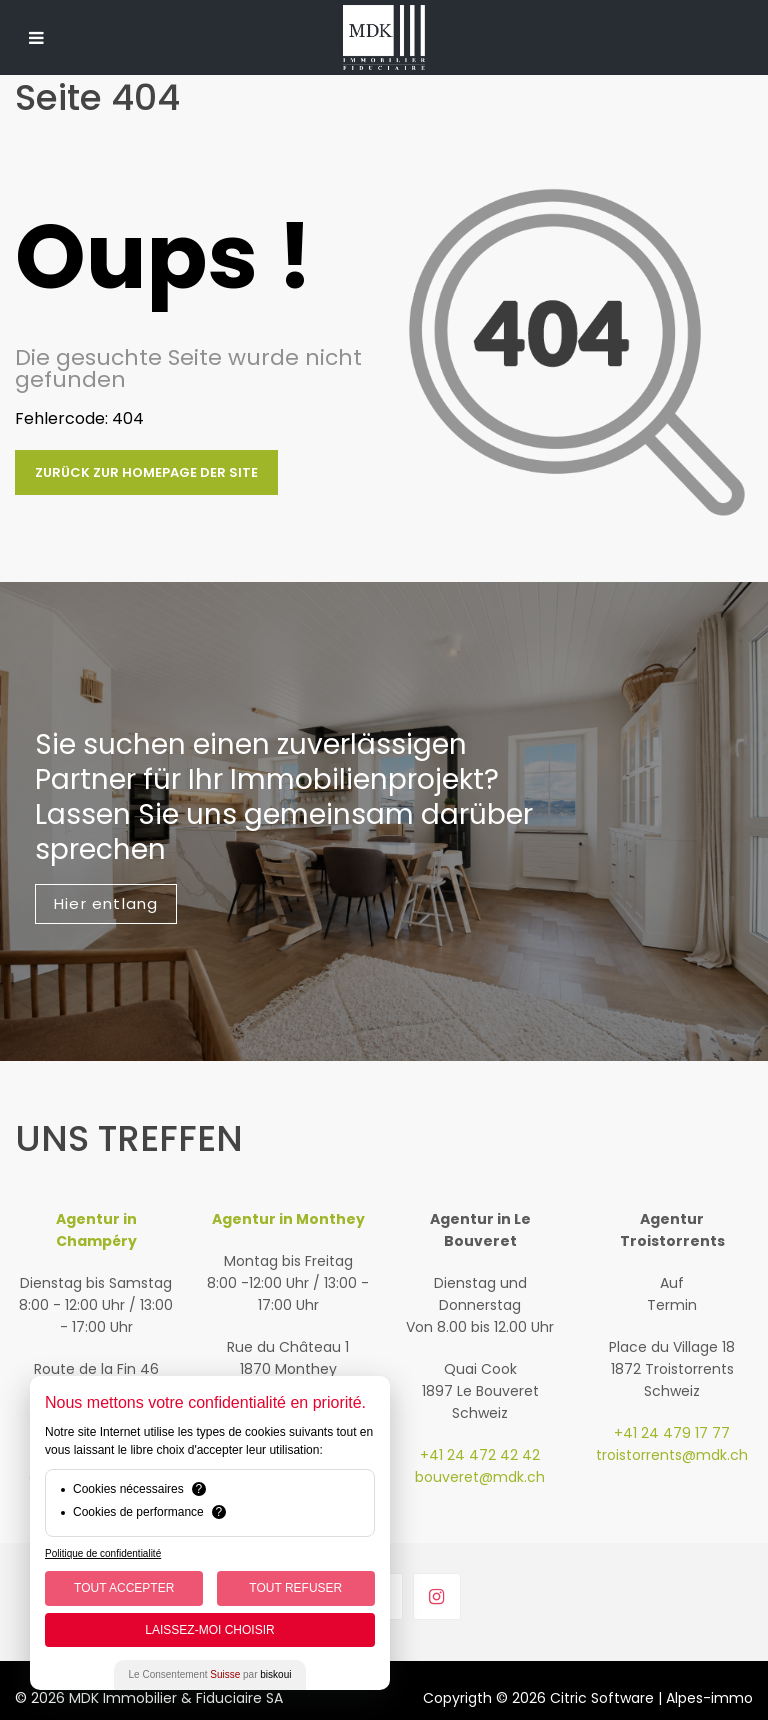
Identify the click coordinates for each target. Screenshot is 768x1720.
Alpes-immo (709, 1698)
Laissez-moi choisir (209, 1630)
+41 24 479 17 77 (672, 1433)
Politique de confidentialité (103, 1553)
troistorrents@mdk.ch (672, 1455)
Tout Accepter (124, 1588)
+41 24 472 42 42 (480, 1455)
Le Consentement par (210, 1674)
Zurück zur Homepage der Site (146, 472)
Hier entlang (106, 903)
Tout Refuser (295, 1588)
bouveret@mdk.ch (480, 1477)
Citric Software (602, 1698)
